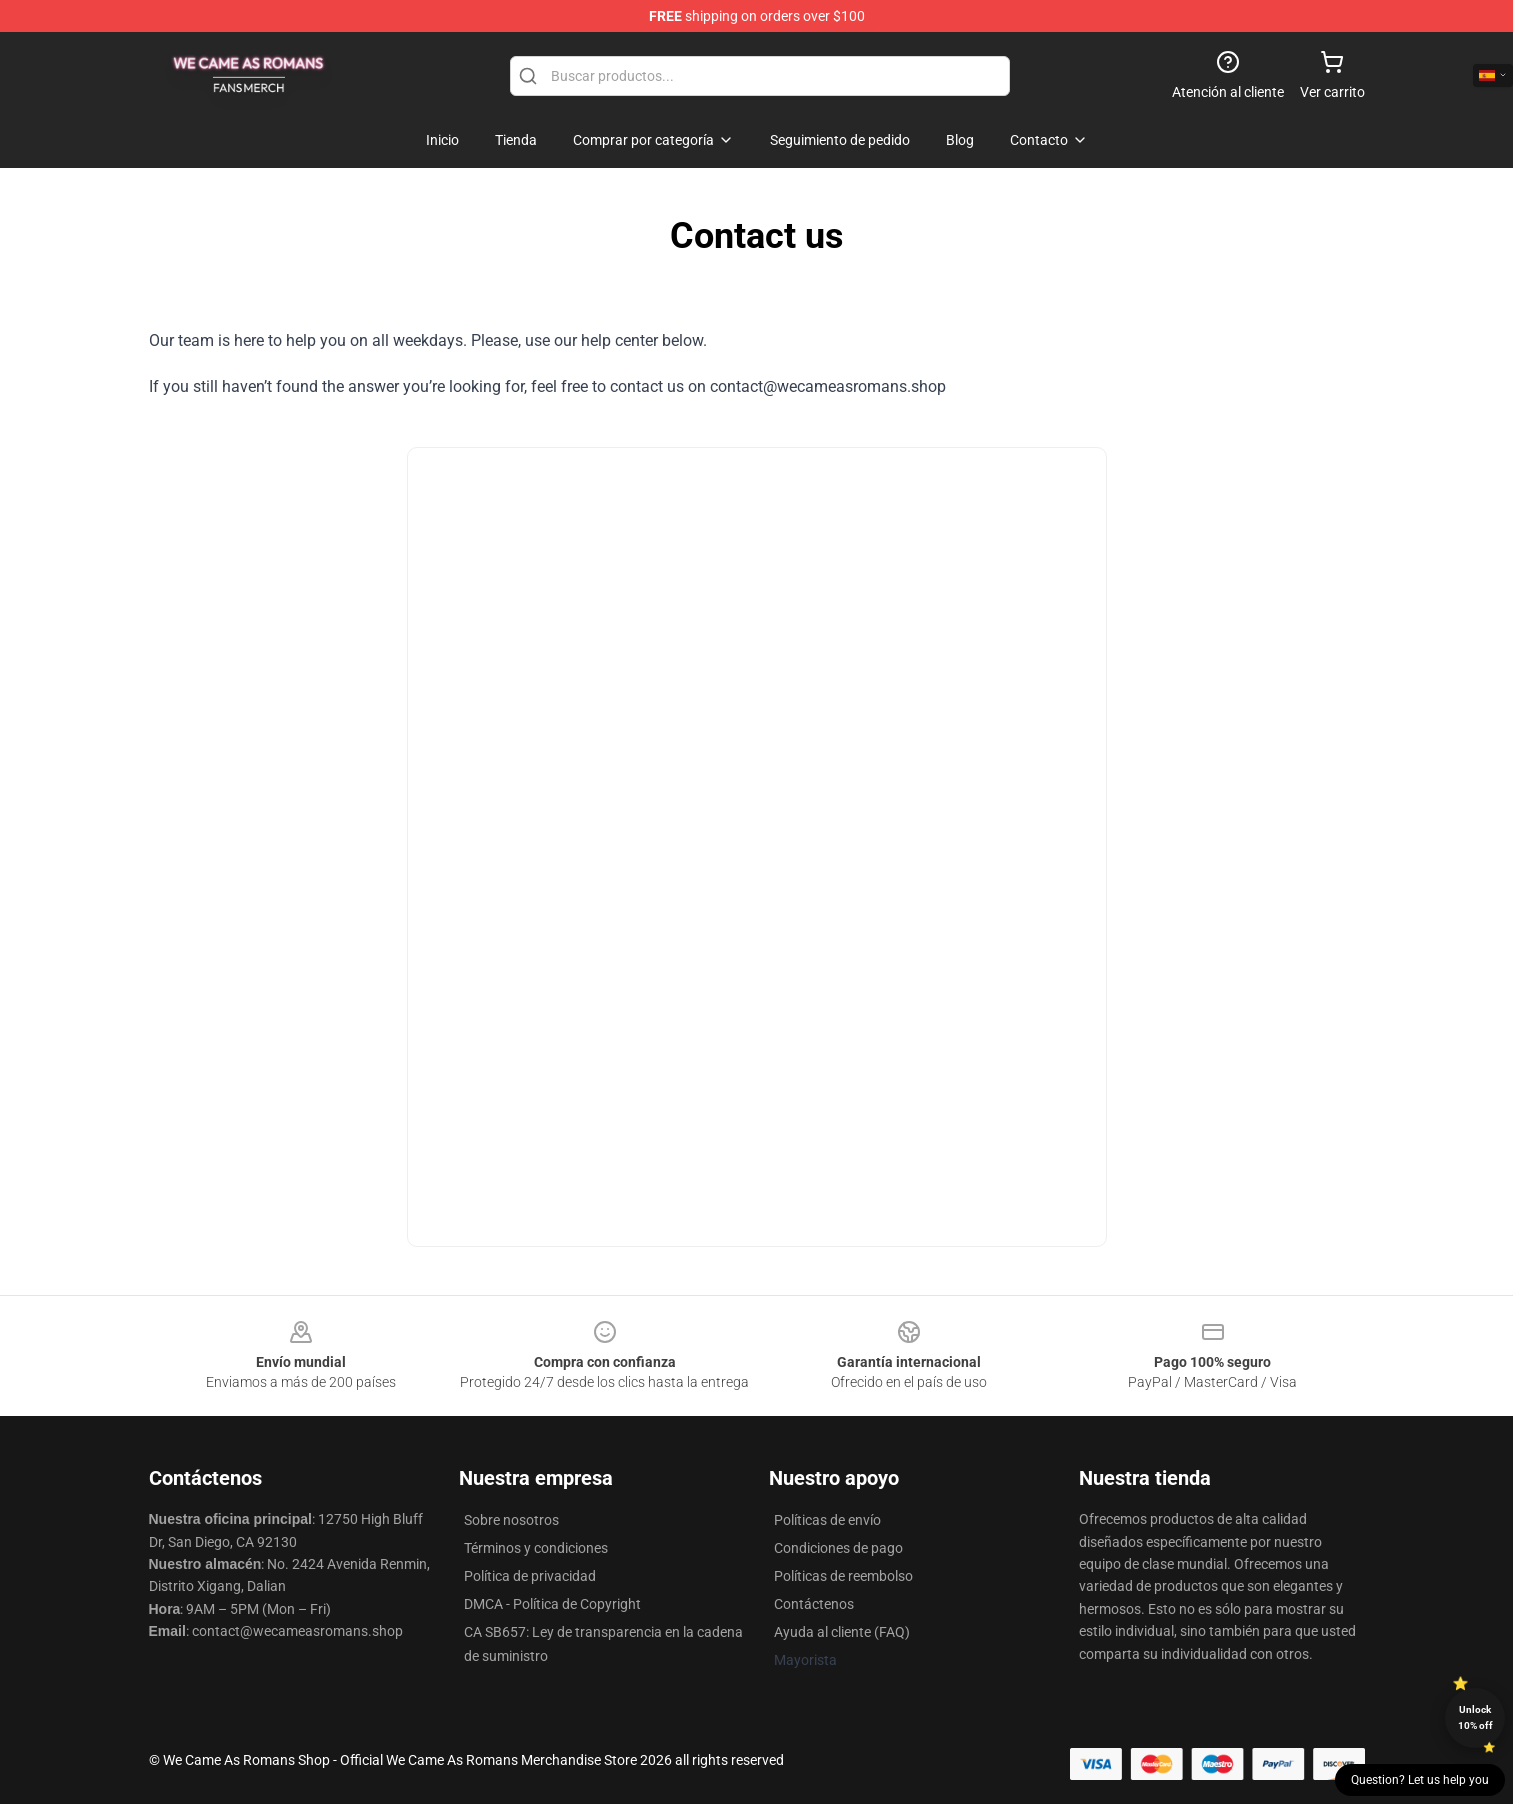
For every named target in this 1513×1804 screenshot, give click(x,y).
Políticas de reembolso (843, 1576)
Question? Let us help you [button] (1420, 1780)
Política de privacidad (530, 1576)
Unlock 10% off (1475, 1717)
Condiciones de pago (838, 1548)
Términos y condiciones (536, 1548)
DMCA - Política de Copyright (552, 1604)
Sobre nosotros (511, 1520)
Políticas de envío (827, 1520)
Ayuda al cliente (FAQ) (842, 1632)
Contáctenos (814, 1604)
